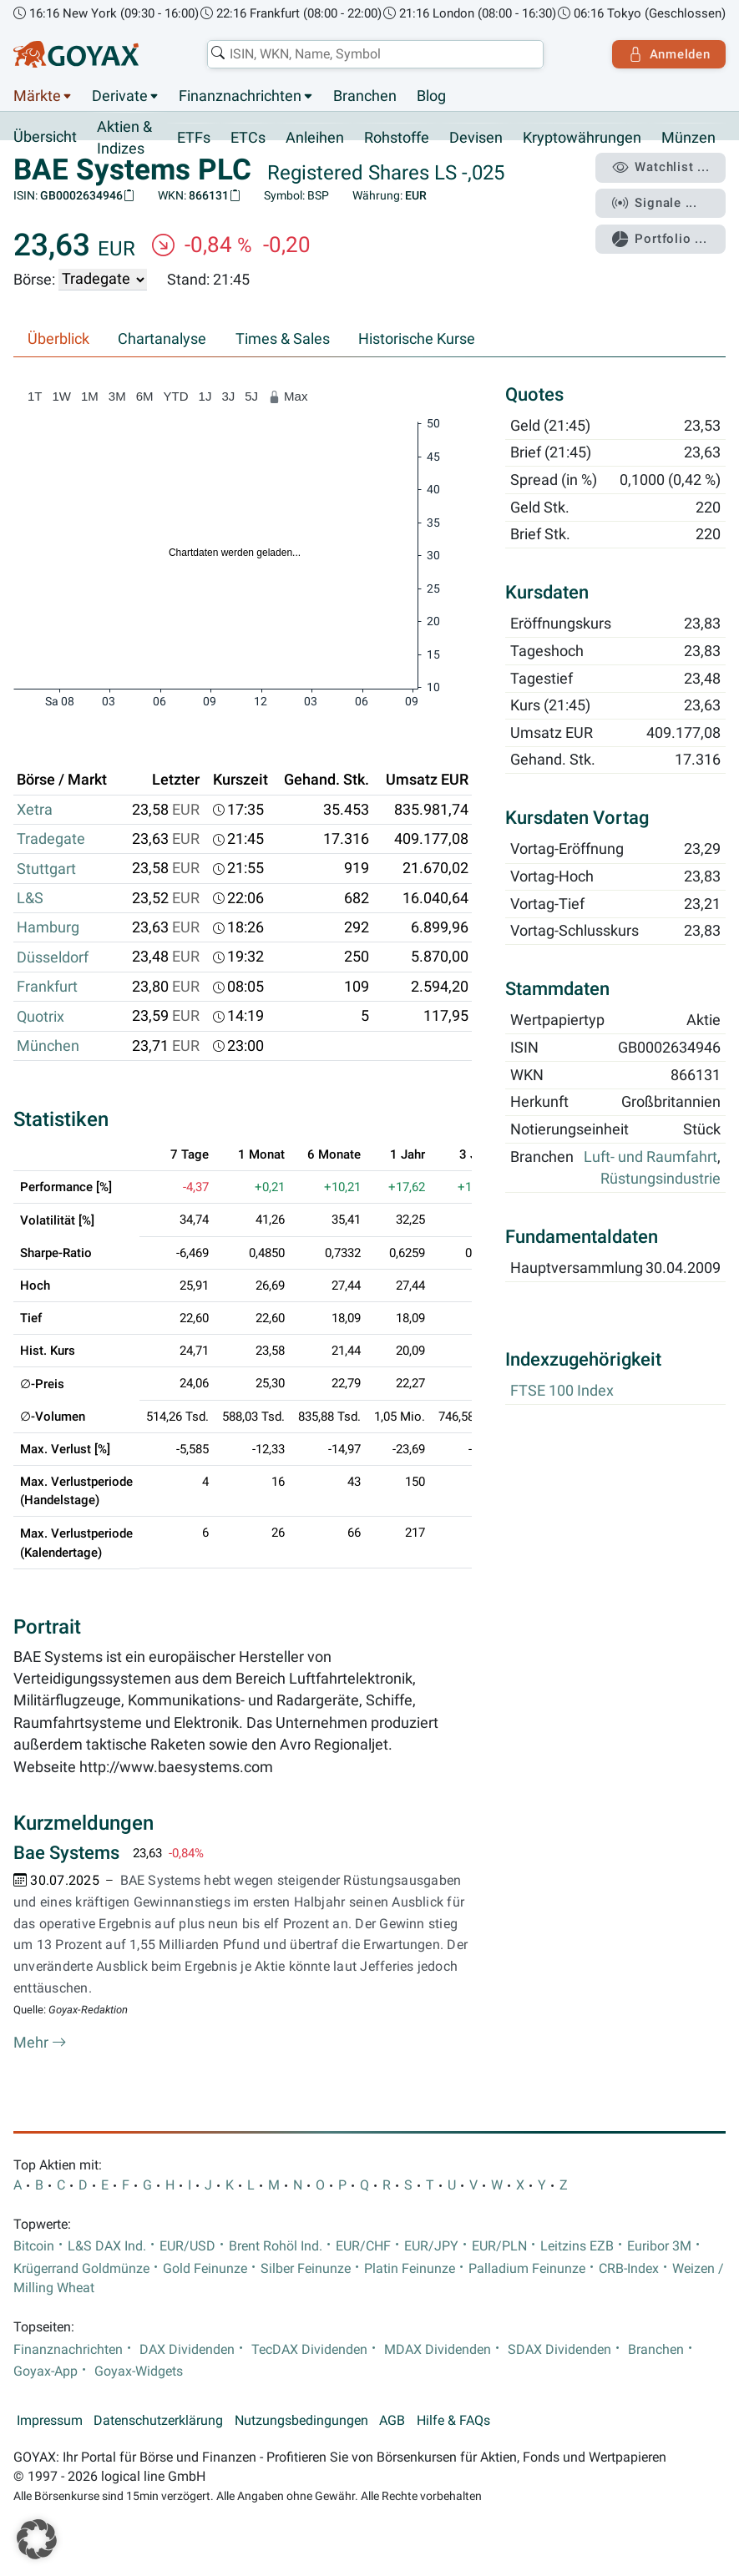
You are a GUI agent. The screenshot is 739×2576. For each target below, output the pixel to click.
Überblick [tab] (58, 339)
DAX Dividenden (187, 2349)
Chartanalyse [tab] (162, 339)
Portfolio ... (659, 238)
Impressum (50, 2420)
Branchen (365, 96)
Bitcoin (33, 2246)
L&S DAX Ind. (107, 2246)
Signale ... (654, 202)
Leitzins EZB (577, 2246)
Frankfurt (47, 986)
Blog (431, 96)
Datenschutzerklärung (158, 2420)
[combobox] (374, 54)
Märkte (37, 96)
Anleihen (315, 137)
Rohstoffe (396, 137)
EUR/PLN (499, 2246)
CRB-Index (629, 2268)
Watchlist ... (660, 167)
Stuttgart (46, 869)
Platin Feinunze (409, 2268)
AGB (392, 2420)
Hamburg (48, 928)
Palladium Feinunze (526, 2268)
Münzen (688, 137)
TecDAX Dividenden (309, 2349)
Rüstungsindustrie (660, 1179)
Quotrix (40, 1016)
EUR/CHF (363, 2246)
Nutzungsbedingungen (301, 2420)
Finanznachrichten (240, 96)
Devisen (476, 137)
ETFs (193, 137)
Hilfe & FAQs (453, 2420)
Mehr (40, 2042)
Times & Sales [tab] (282, 339)
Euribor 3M (659, 2246)
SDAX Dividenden (559, 2349)
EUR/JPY (431, 2246)
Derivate (120, 96)
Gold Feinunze (205, 2268)
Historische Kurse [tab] (416, 339)
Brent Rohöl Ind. (275, 2246)
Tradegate (51, 839)
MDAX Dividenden (437, 2349)
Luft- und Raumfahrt (650, 1157)
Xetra (35, 809)
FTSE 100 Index (562, 1391)
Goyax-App (45, 2371)
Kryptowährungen (582, 137)
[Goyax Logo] (76, 54)
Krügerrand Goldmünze (81, 2268)
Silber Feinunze (306, 2268)
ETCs (248, 137)
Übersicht (45, 137)
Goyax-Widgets (138, 2371)
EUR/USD (187, 2246)
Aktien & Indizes (124, 138)
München (48, 1046)
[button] (36, 2539)
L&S (30, 898)
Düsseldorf (53, 957)
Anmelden (668, 54)
